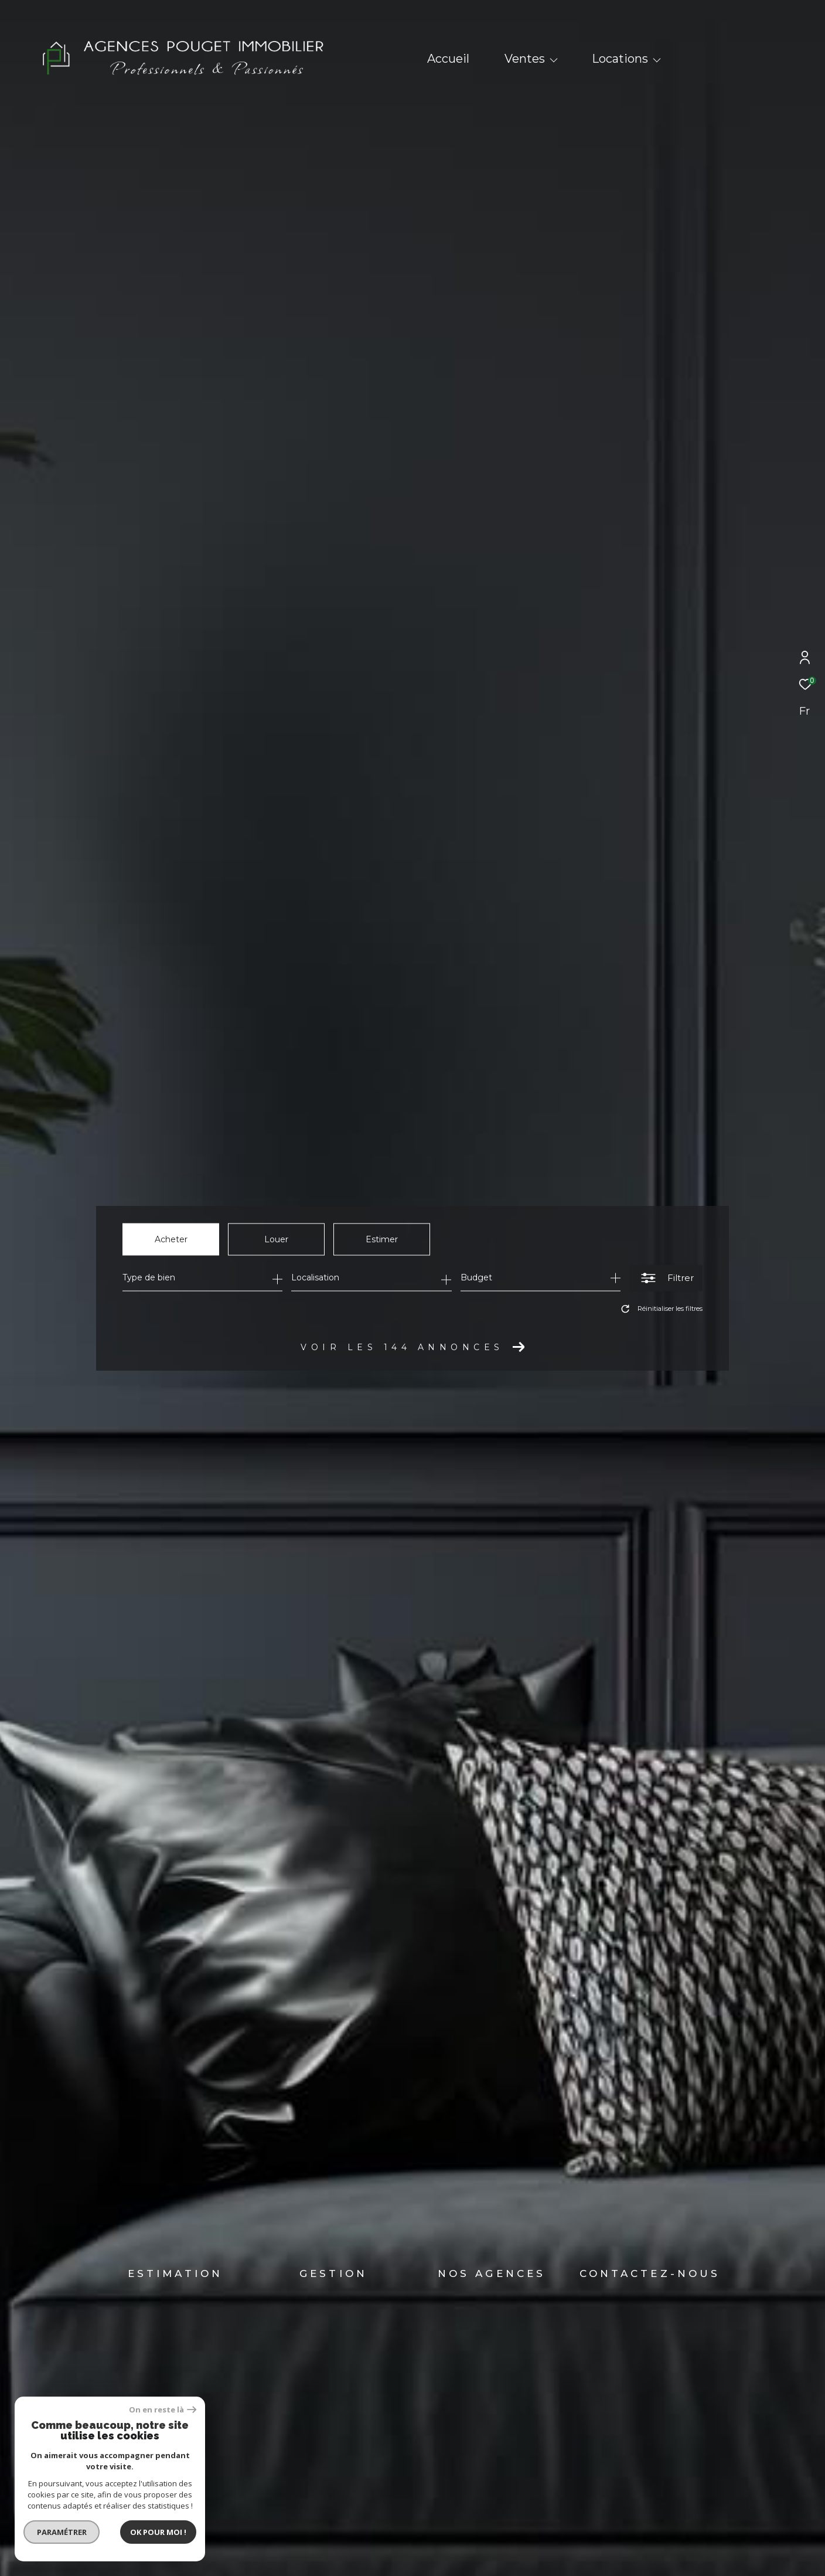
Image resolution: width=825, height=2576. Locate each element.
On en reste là (149, 2409)
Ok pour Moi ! (145, 2532)
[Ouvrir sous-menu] (554, 60)
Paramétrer (48, 2532)
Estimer (382, 1239)
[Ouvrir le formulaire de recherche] (666, 1278)
